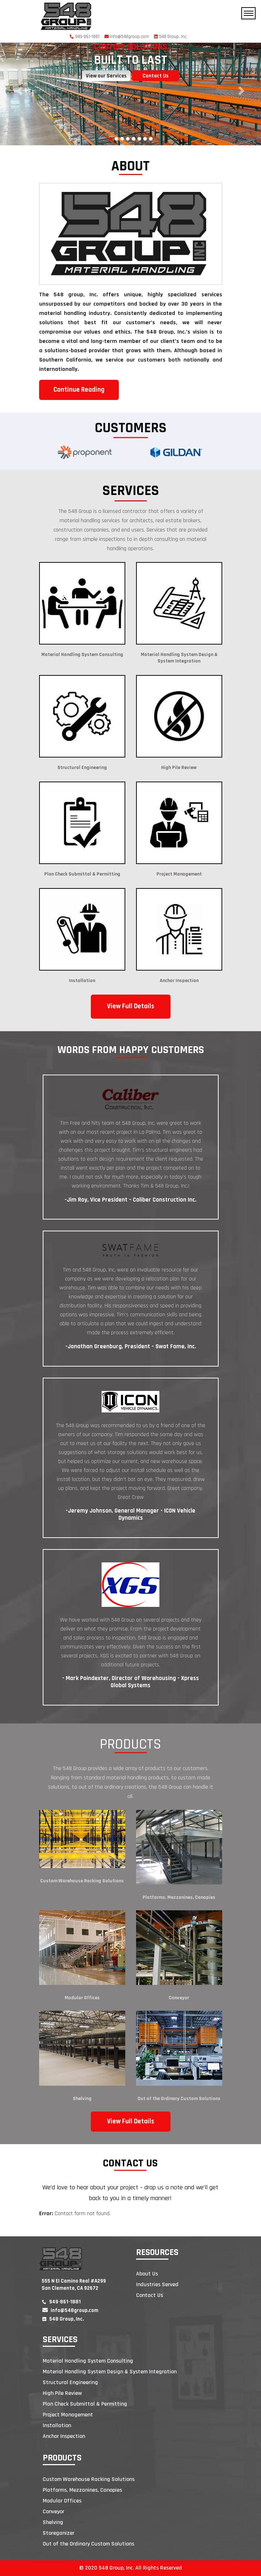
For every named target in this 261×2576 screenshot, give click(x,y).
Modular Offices (82, 1998)
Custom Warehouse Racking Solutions (82, 1881)
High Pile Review (62, 2393)
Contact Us (155, 75)
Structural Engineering (70, 2382)
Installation (57, 2425)
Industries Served (157, 2284)
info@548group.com (126, 36)
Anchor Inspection (64, 2436)
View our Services (106, 75)
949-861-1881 (84, 36)
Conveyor (179, 1998)
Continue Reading (78, 389)
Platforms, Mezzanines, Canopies (179, 1897)
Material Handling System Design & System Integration (110, 2372)
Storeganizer (58, 2533)
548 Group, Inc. (170, 36)
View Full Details (130, 1006)
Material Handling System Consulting (88, 2361)
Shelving (82, 2098)
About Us (147, 2274)
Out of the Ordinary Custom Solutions (179, 2098)
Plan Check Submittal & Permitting (85, 2404)
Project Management (68, 2415)
